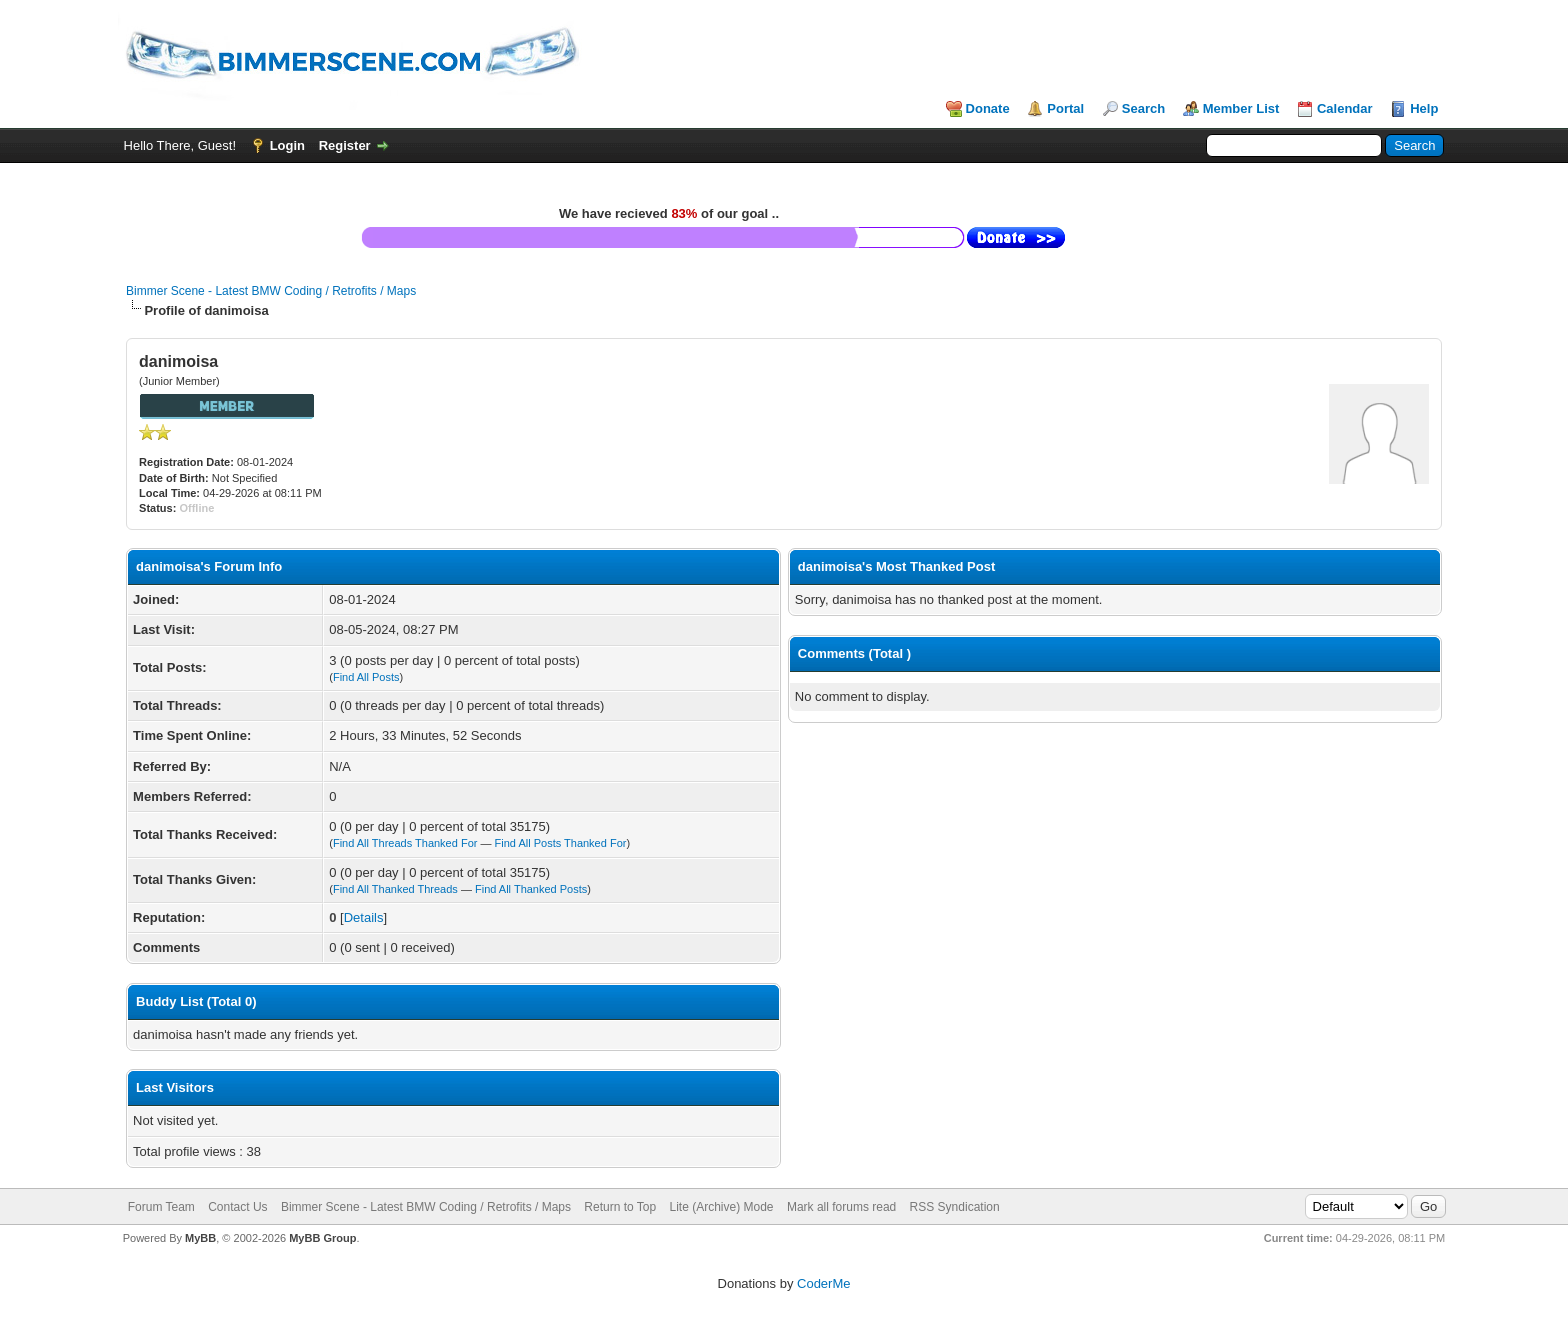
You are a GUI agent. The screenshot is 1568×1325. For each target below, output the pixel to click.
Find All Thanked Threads (395, 889)
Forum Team (161, 1207)
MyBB (200, 1238)
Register (345, 145)
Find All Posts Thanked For (561, 843)
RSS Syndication (955, 1207)
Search (1143, 108)
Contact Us (237, 1207)
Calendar (1345, 108)
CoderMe (823, 1283)
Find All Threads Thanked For (405, 843)
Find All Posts (366, 677)
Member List (1241, 108)
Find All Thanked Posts (531, 889)
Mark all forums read (841, 1207)
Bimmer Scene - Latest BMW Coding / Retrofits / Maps (271, 291)
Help (1424, 108)
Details (364, 917)
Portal (1065, 108)
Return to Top (620, 1207)
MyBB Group (322, 1238)
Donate (988, 108)
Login (287, 145)
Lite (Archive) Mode (722, 1207)
